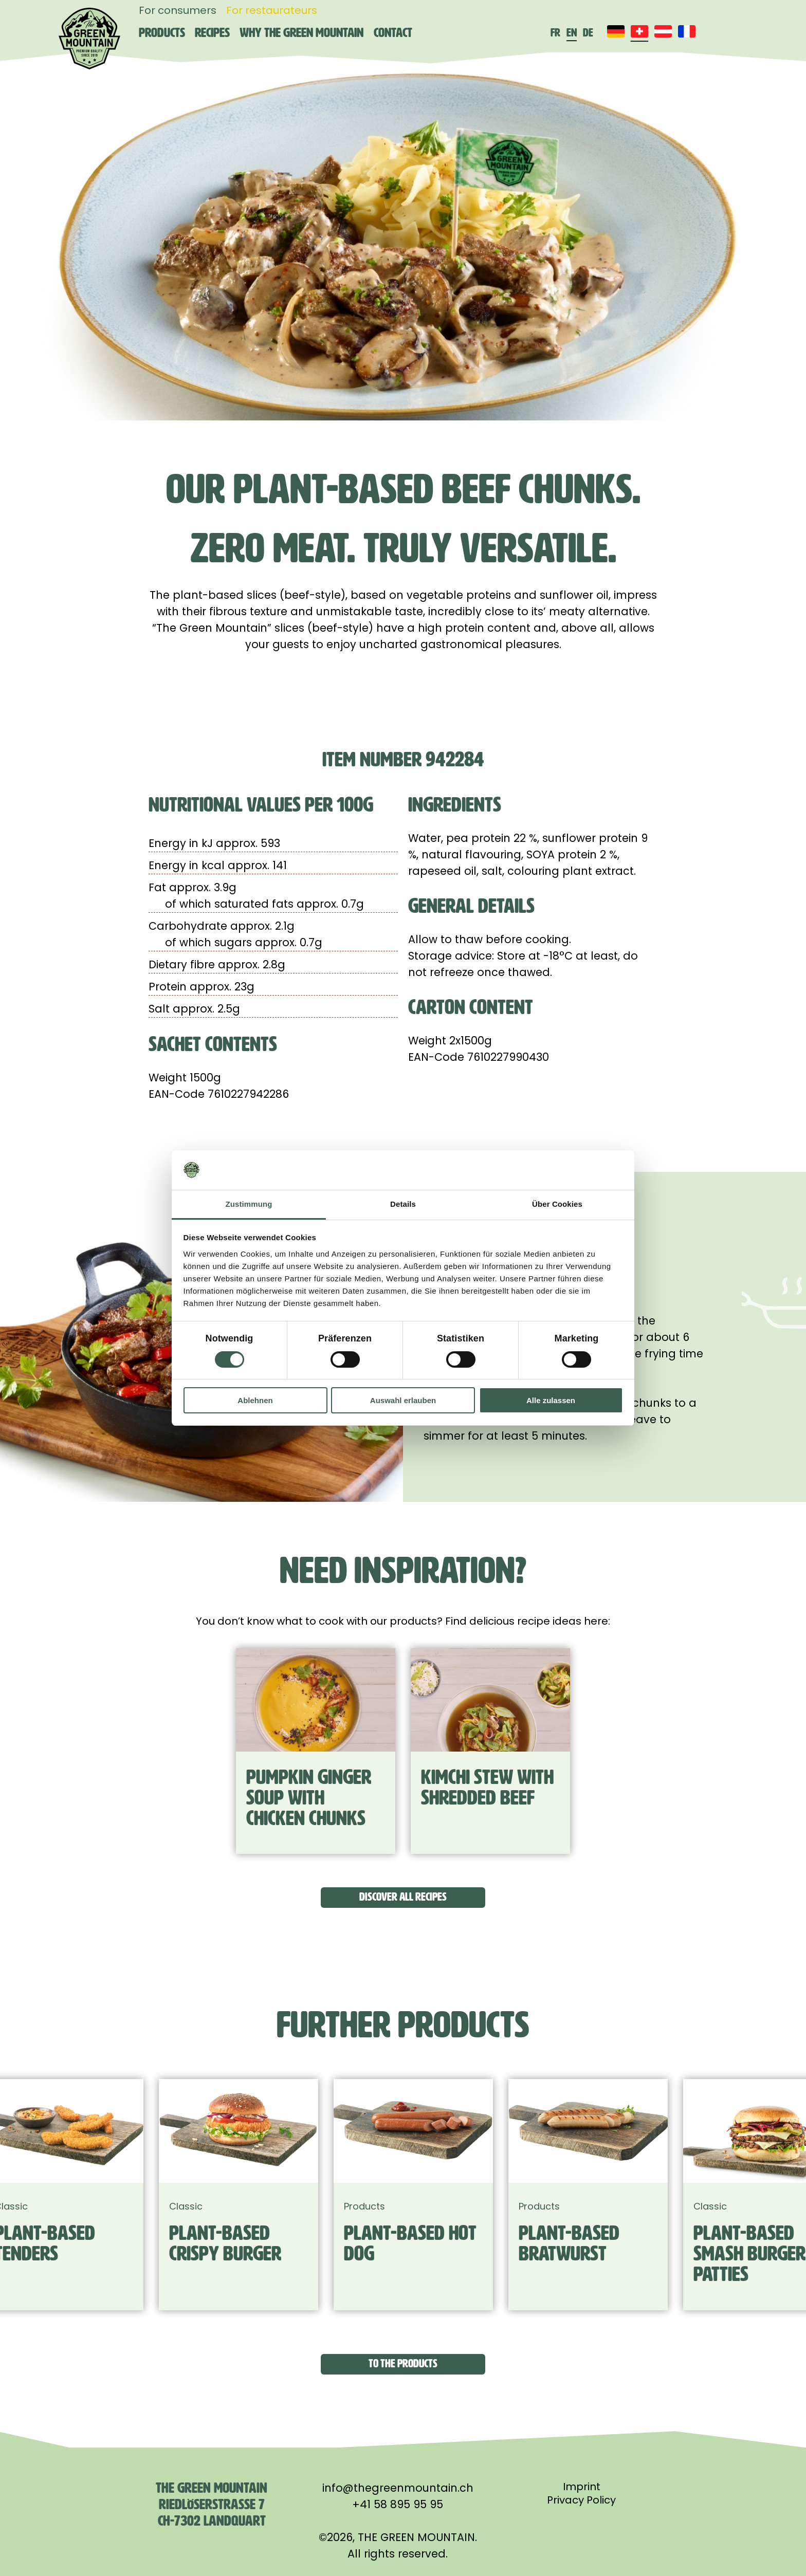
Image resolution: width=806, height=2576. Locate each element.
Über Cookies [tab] (557, 1204)
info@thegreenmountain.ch (397, 2487)
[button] (58, 2364)
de (588, 33)
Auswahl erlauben (403, 1400)
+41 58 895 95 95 (397, 2504)
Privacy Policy (581, 2500)
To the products (403, 2363)
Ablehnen (254, 1400)
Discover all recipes (403, 1897)
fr (555, 33)
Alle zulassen (550, 1400)
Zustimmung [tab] (249, 1204)
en (571, 33)
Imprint (581, 2486)
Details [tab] (403, 1204)
